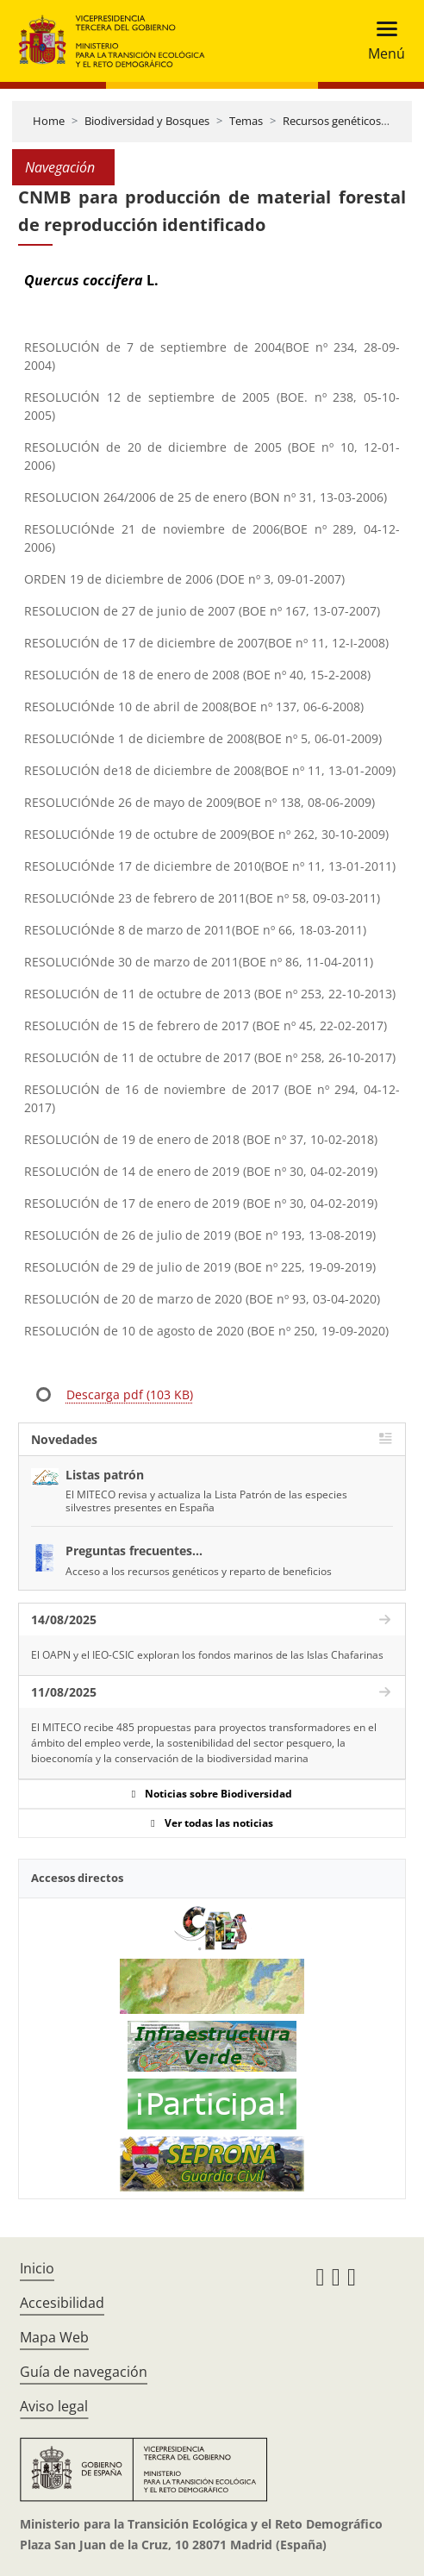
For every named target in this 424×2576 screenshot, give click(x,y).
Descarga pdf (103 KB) (129, 1394)
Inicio (37, 2268)
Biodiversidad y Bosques (146, 120)
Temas (246, 120)
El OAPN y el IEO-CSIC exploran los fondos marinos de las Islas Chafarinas (207, 1655)
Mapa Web (54, 2337)
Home (49, 120)
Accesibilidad (62, 2302)
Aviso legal (54, 2406)
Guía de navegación (83, 2371)
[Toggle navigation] (381, 41)
